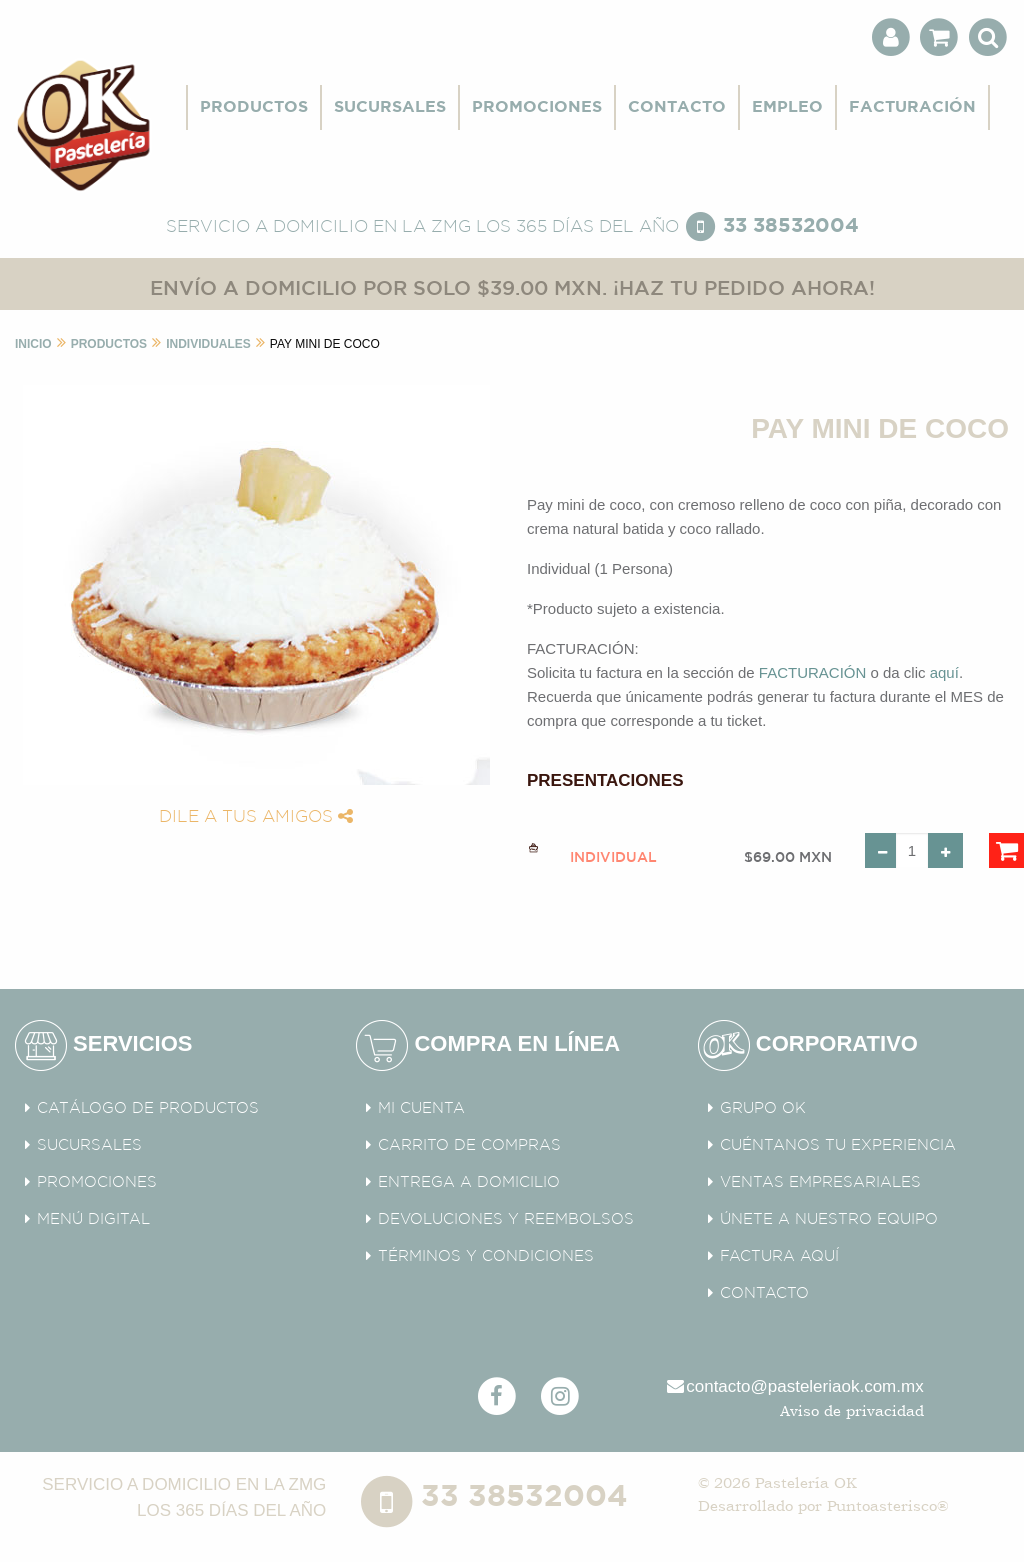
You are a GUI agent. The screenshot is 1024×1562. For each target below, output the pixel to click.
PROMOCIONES (537, 107)
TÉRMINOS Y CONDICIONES (486, 1256)
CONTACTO (677, 107)
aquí (944, 672)
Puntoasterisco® (887, 1505)
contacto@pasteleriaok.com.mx (793, 1386)
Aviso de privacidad (852, 1410)
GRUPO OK (763, 1108)
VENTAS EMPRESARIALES (820, 1182)
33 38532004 (791, 225)
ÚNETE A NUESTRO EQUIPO (829, 1219)
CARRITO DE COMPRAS (469, 1145)
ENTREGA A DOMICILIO (469, 1182)
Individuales (208, 344)
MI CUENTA (421, 1108)
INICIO (33, 344)
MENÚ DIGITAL (93, 1219)
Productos (109, 344)
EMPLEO (787, 107)
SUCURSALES (390, 107)
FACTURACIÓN (912, 107)
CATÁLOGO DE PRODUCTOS (148, 1108)
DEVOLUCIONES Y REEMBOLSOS (506, 1219)
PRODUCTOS (254, 107)
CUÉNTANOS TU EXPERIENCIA (838, 1145)
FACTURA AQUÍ (779, 1256)
